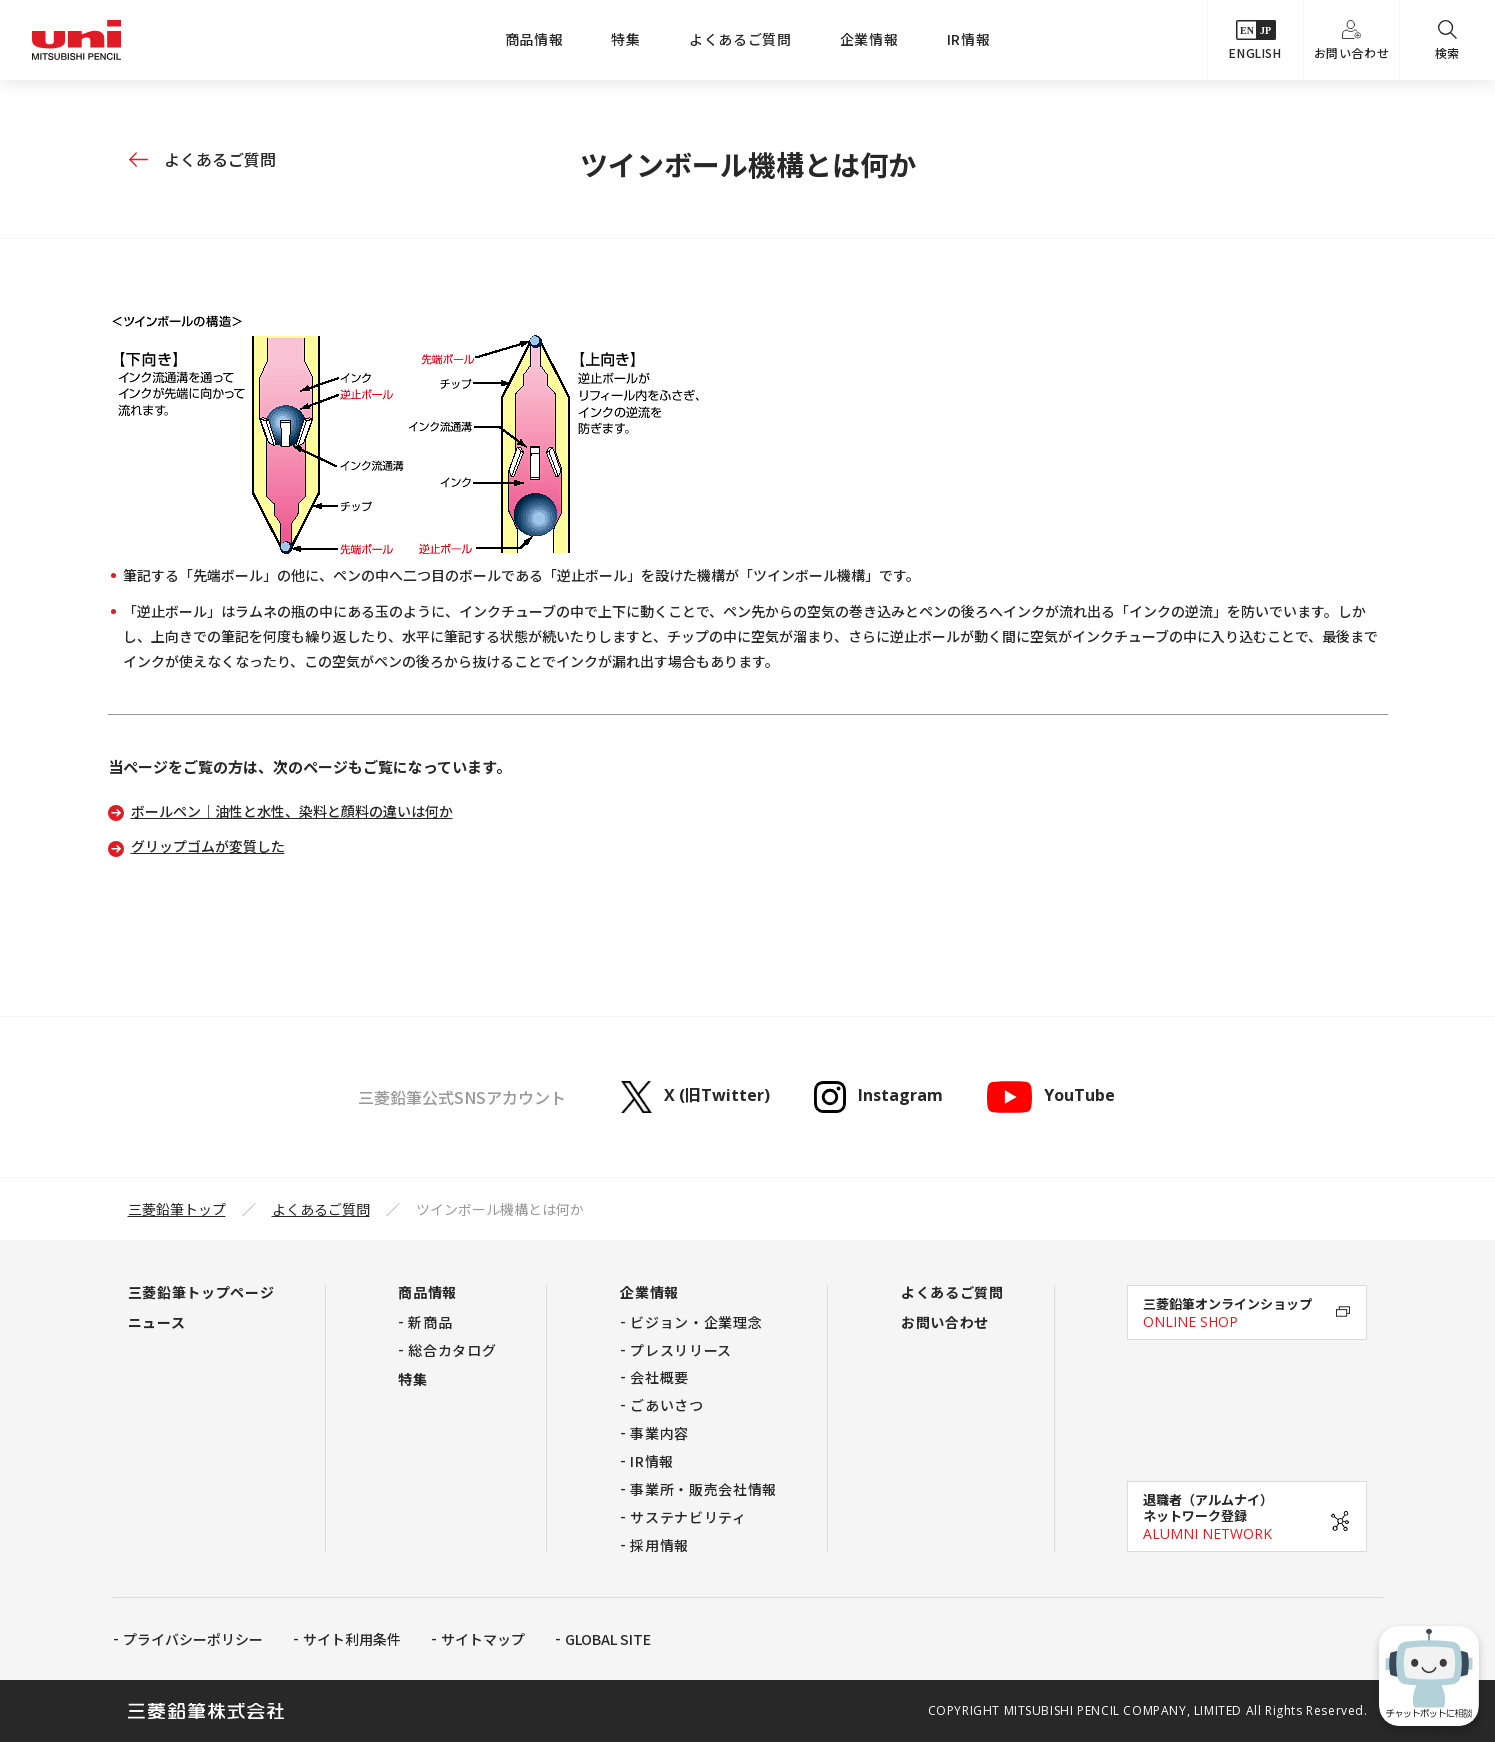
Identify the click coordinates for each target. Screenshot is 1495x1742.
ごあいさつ (667, 1405)
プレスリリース (681, 1350)
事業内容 (659, 1433)
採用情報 (659, 1545)
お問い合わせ (1352, 40)
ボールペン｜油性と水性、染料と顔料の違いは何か (292, 811)
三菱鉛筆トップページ (201, 1292)
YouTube (1051, 1097)
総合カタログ (452, 1350)
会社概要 (659, 1377)
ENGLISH (1255, 40)
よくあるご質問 (740, 39)
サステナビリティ (688, 1517)
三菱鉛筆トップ (177, 1209)
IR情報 (969, 39)
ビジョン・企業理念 (696, 1322)
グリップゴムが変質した (208, 846)
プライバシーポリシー (193, 1639)
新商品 (430, 1322)
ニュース (157, 1322)
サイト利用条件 (352, 1639)
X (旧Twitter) (695, 1097)
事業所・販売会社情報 (703, 1489)
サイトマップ (483, 1639)
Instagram (878, 1097)
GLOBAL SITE (608, 1639)
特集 (625, 39)
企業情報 (869, 39)
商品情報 (534, 39)
